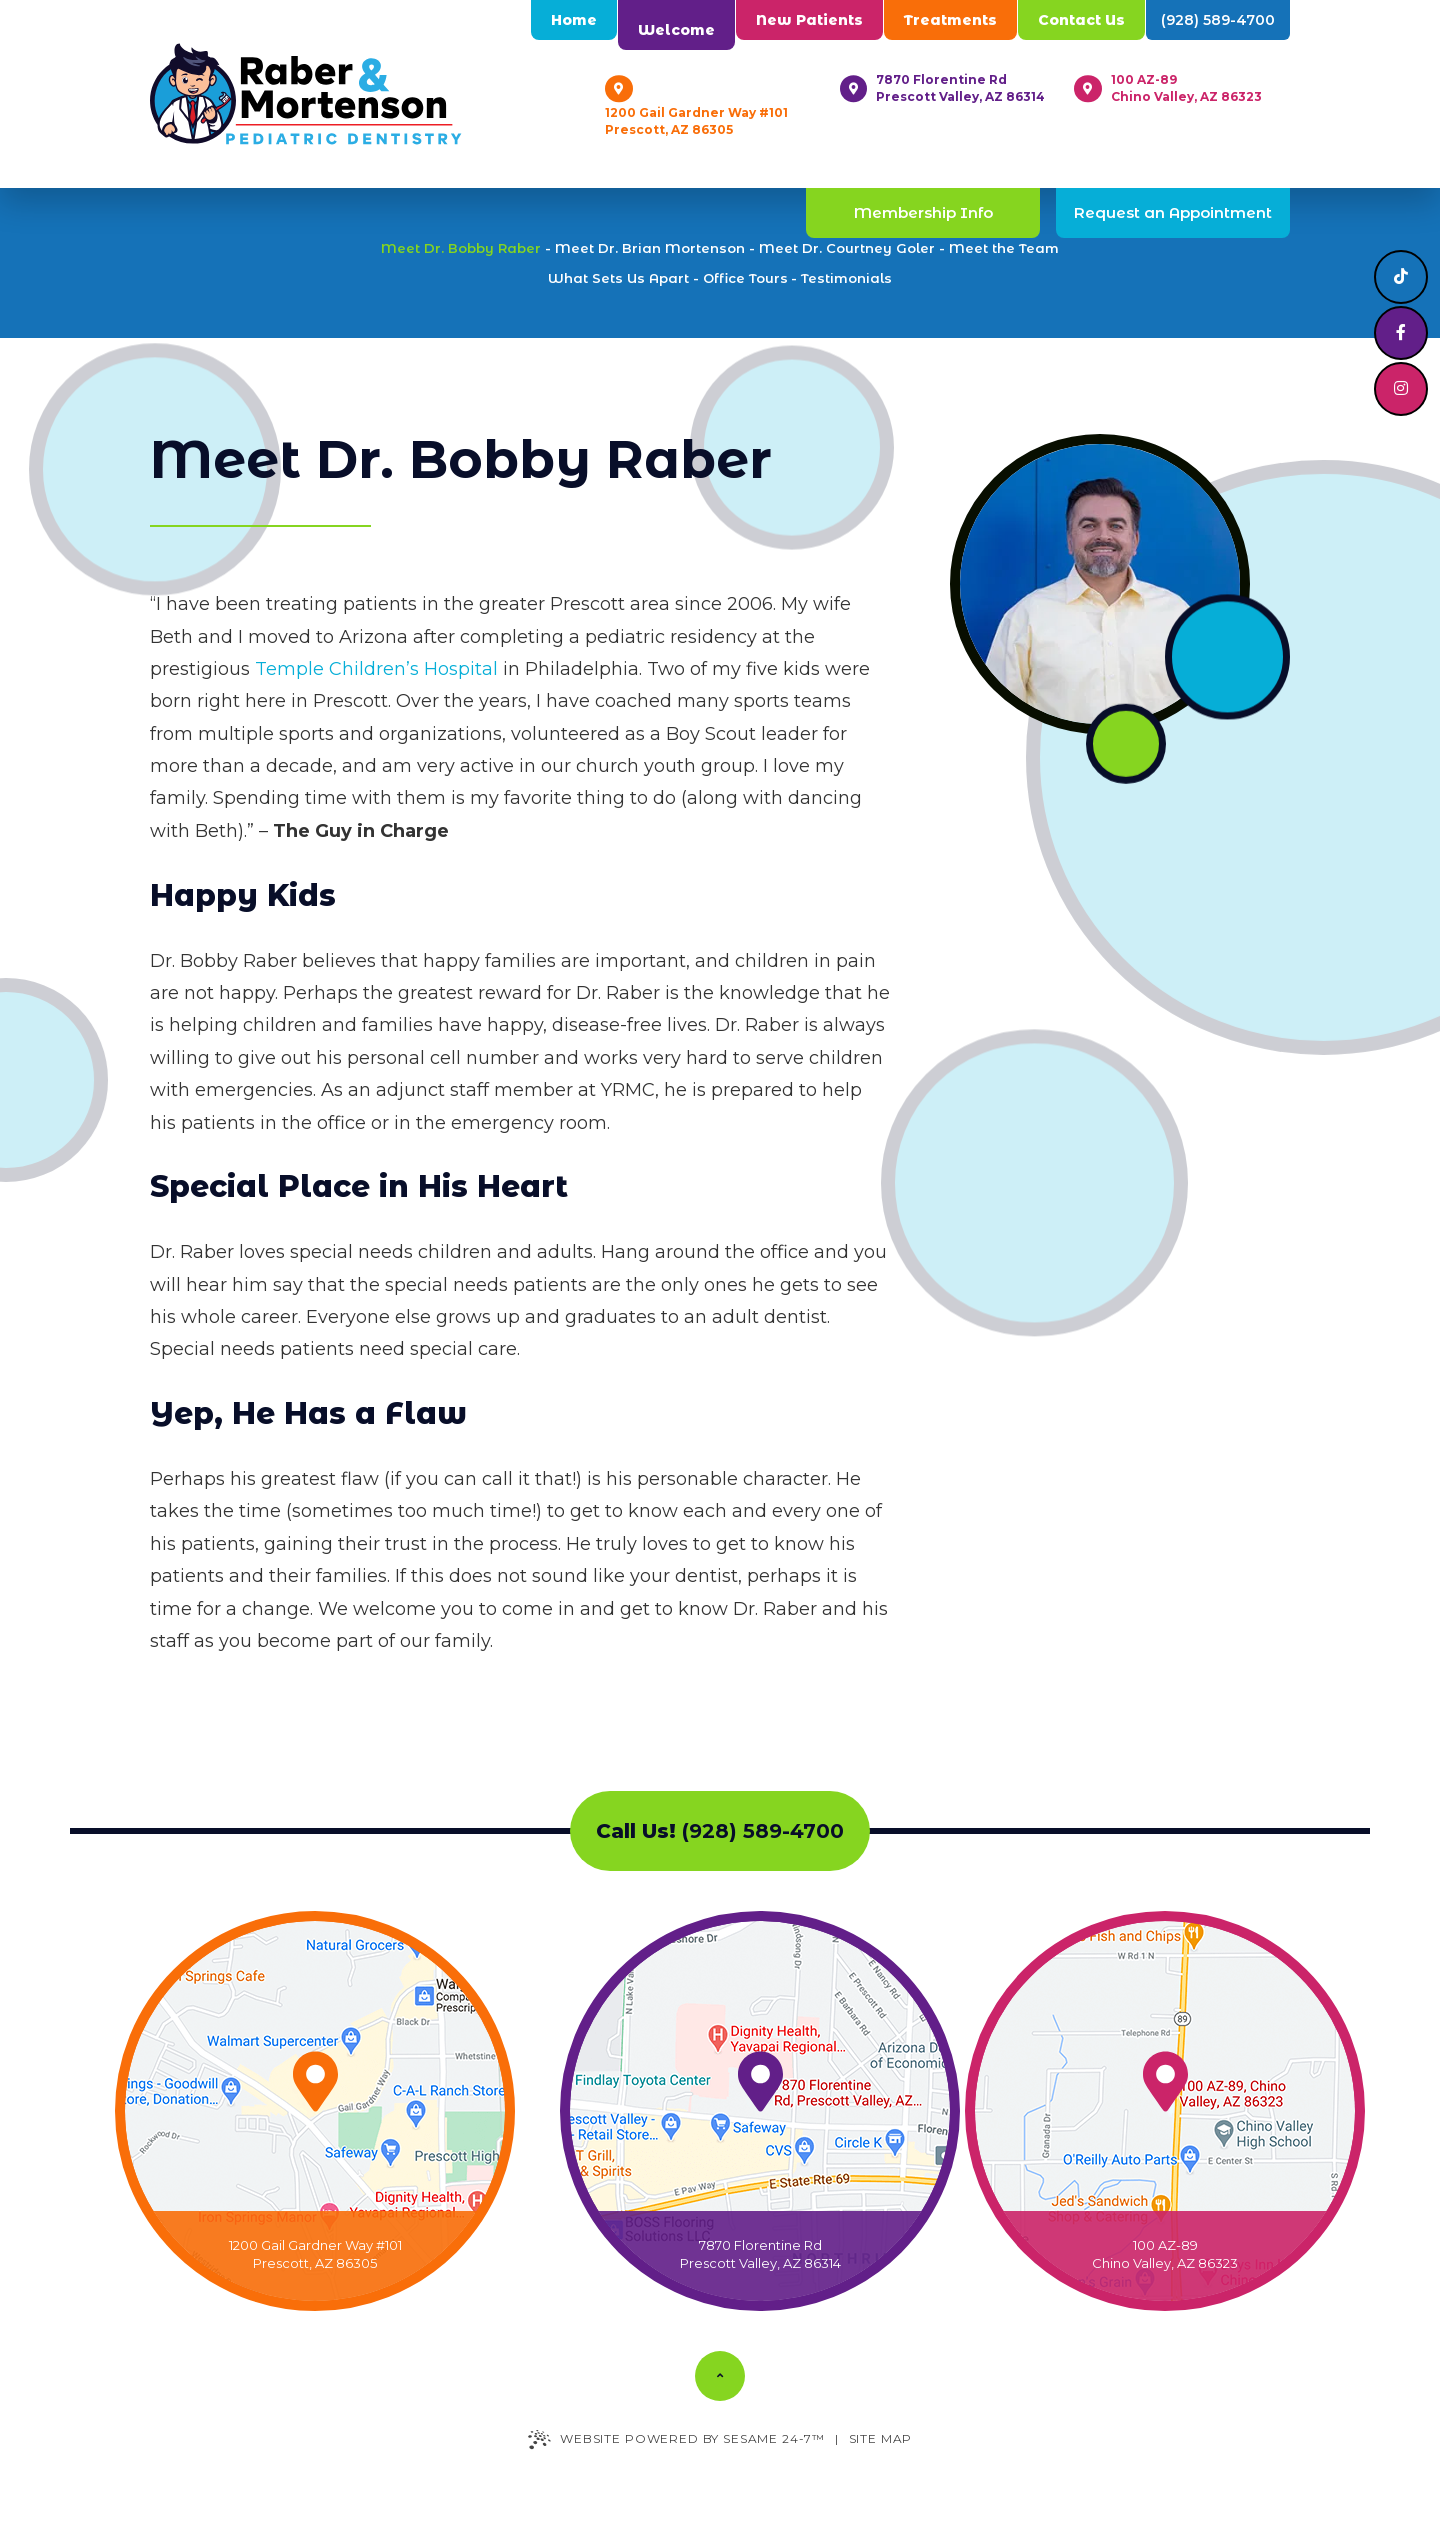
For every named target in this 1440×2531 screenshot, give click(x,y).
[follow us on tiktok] (1401, 277)
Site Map (881, 2438)
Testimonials (846, 278)
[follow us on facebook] (1401, 333)
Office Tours (745, 278)
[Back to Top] (720, 2376)
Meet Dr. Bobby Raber (461, 248)
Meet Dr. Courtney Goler (847, 248)
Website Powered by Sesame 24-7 (676, 2439)
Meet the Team (1004, 248)
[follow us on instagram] (1401, 389)
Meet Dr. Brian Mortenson (650, 248)
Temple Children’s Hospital (376, 669)
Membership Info (923, 212)
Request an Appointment (1173, 212)
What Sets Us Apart (618, 278)
